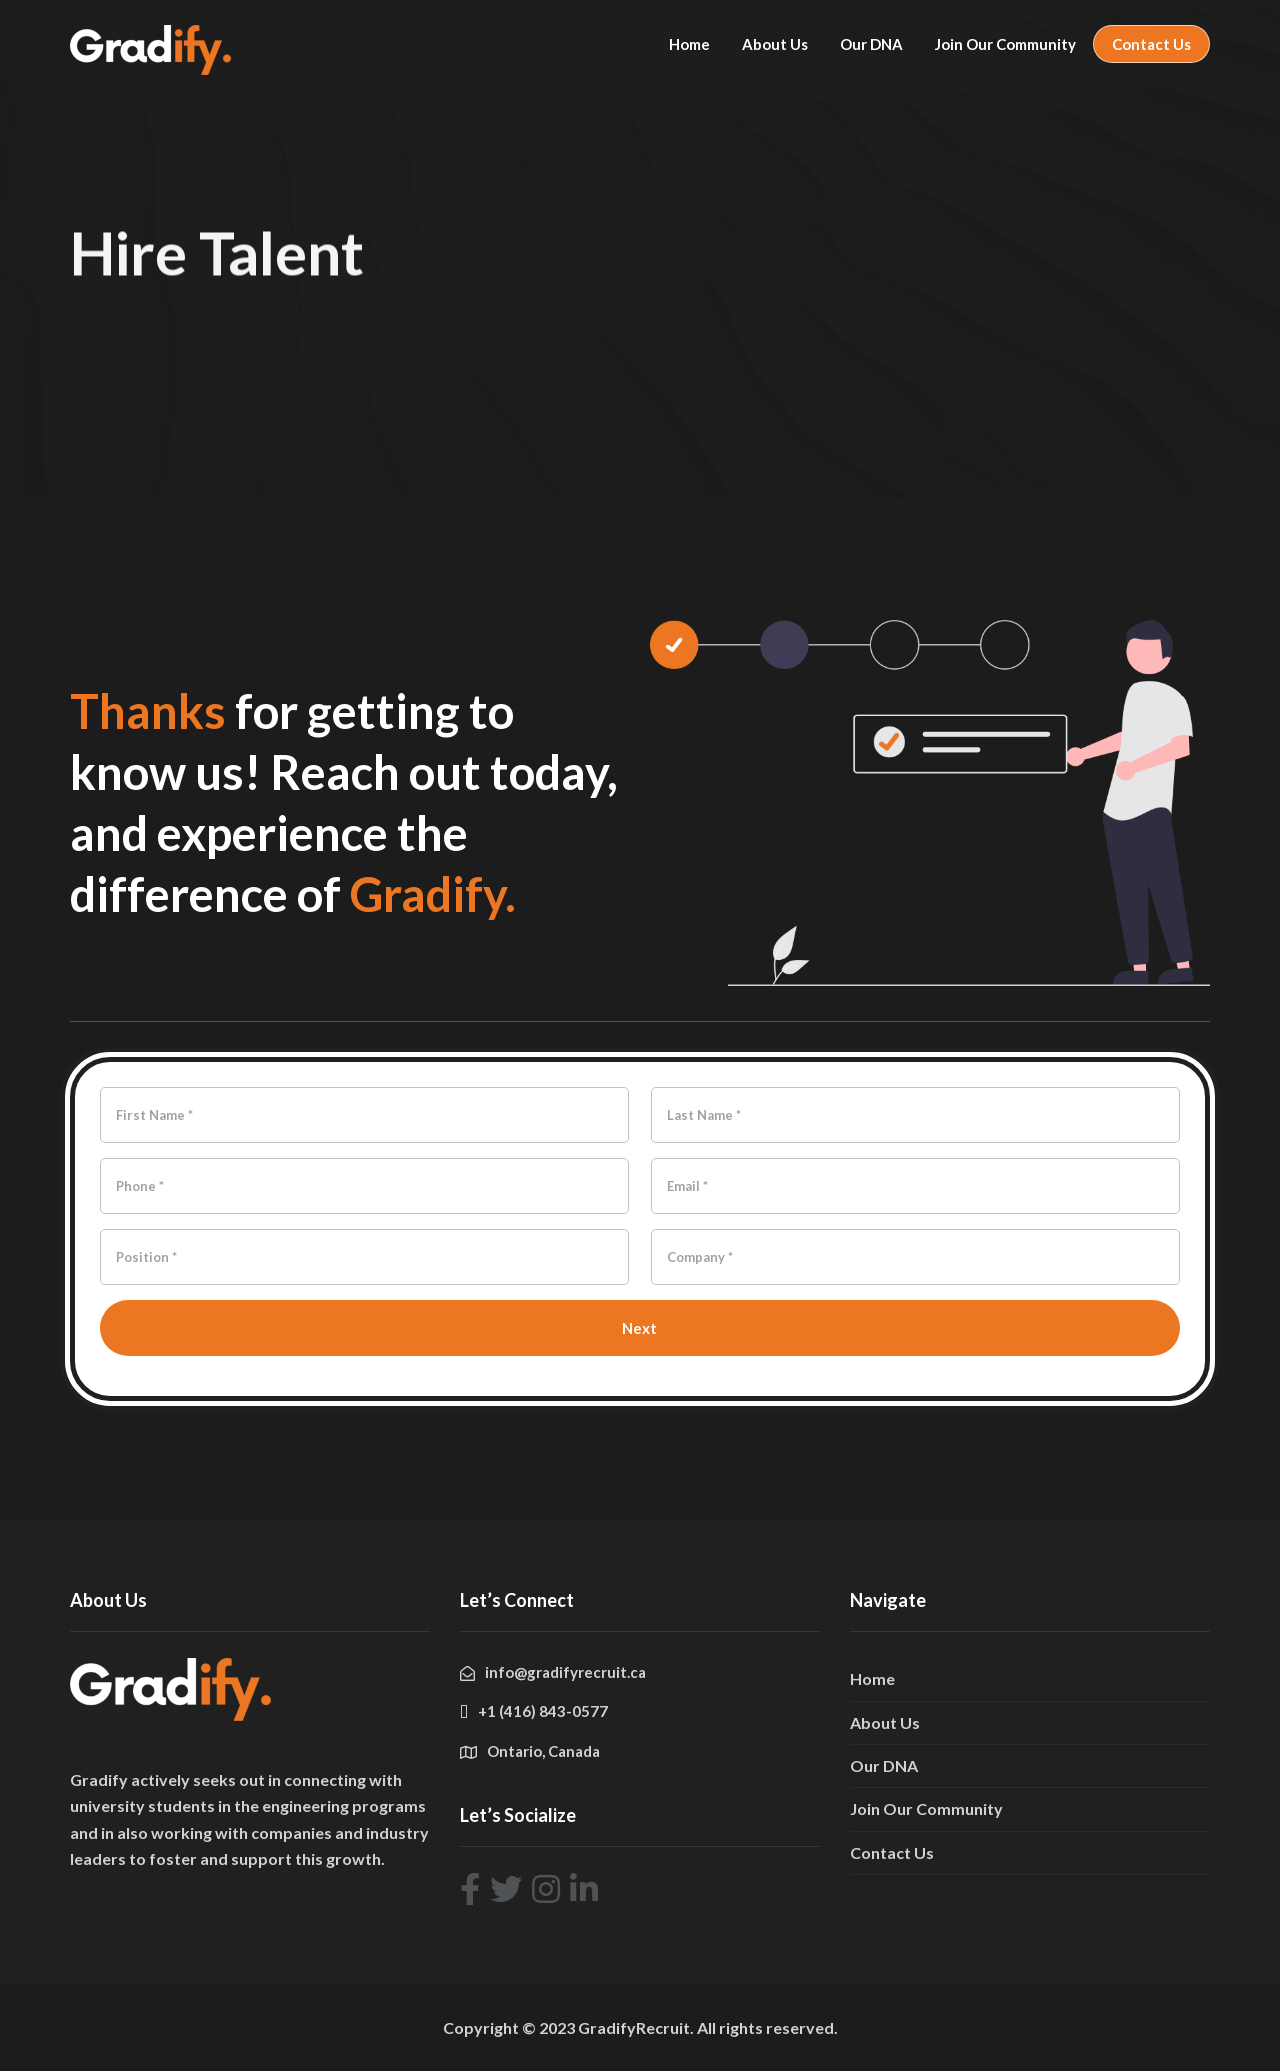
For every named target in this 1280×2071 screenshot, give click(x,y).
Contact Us (1151, 44)
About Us (775, 44)
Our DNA (871, 44)
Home (689, 44)
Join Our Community (1005, 44)
